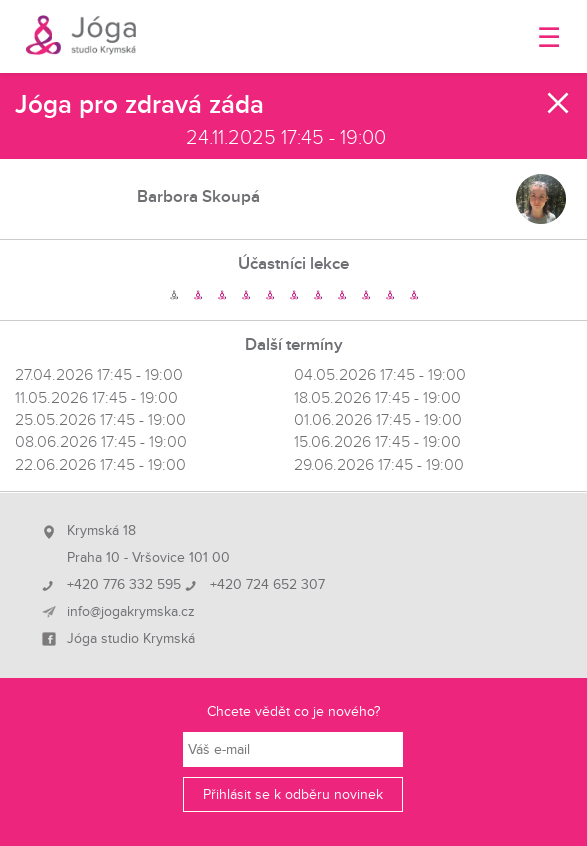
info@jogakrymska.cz (131, 612)
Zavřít (559, 103)
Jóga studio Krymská (131, 639)
